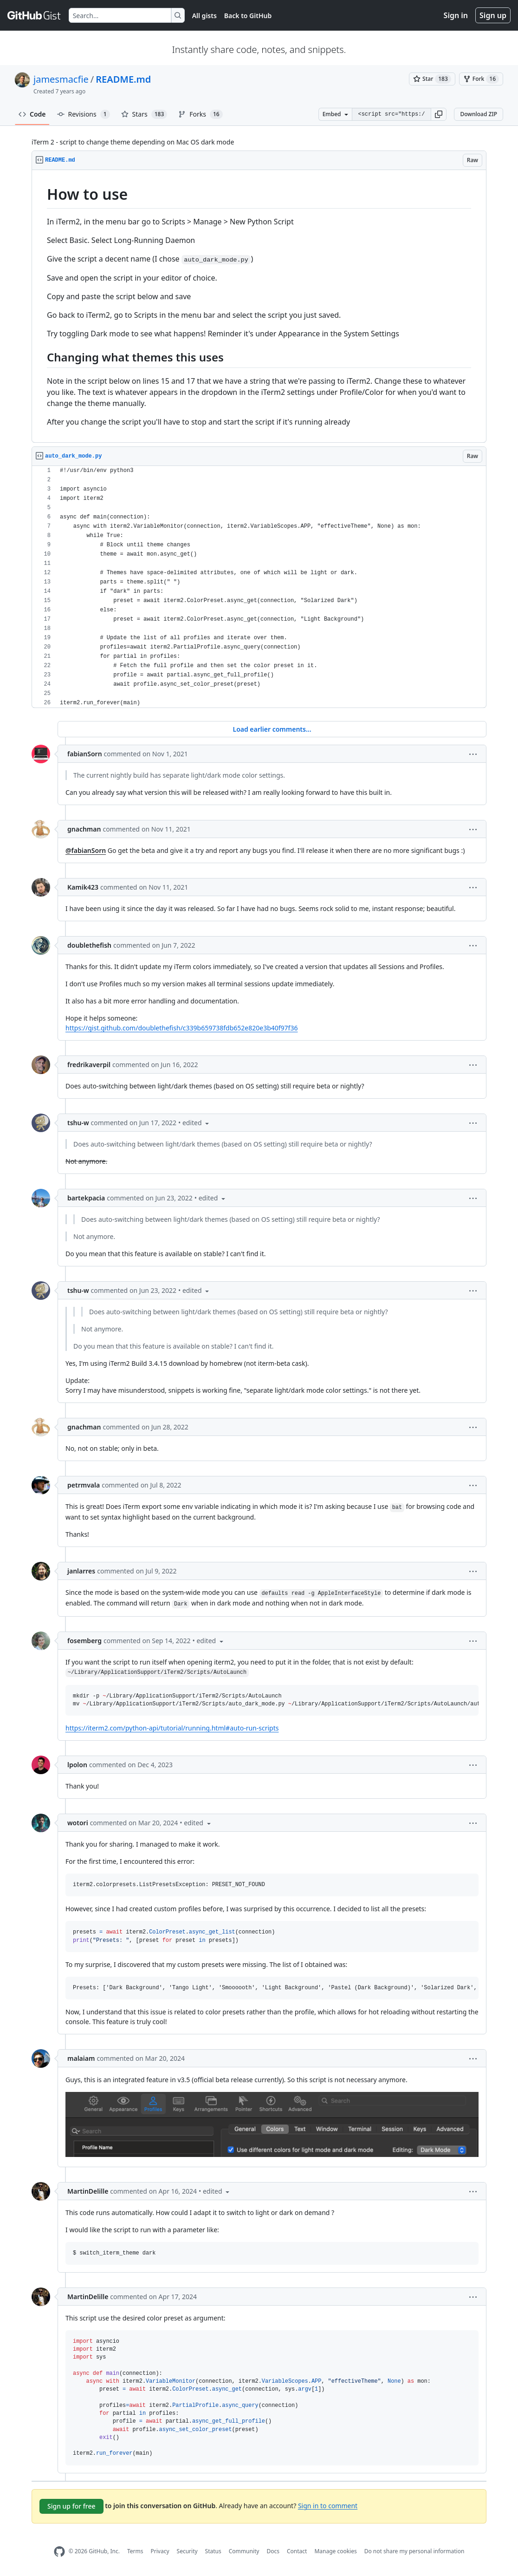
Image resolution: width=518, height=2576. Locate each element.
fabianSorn (84, 753)
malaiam (81, 2058)
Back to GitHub (248, 15)
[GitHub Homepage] (59, 2551)
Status (213, 2551)
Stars (144, 114)
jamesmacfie (61, 79)
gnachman (84, 829)
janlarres (81, 1571)
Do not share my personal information (414, 2551)
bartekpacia (86, 1197)
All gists (204, 15)
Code (32, 114)
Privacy (160, 2551)
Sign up (492, 15)
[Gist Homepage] (34, 15)
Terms (135, 2551)
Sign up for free (71, 2506)
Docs (272, 2551)
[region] (259, 306)
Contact (297, 2551)
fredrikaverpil (88, 1064)
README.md (123, 79)
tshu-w (78, 1122)
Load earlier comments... (272, 729)
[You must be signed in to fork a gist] (481, 78)
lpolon (77, 1764)
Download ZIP (478, 114)
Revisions (83, 114)
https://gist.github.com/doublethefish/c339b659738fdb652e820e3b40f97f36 (181, 1027)
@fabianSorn (85, 850)
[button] (439, 114)
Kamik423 (82, 887)
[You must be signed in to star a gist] (432, 78)
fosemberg (84, 1640)
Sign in (456, 15)
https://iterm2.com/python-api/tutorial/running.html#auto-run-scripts (171, 1728)
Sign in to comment (327, 2505)
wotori (77, 1822)
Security (187, 2551)
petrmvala (83, 1485)
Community (244, 2551)
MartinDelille (87, 2191)
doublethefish (89, 945)
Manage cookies (335, 2551)
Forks (200, 114)
